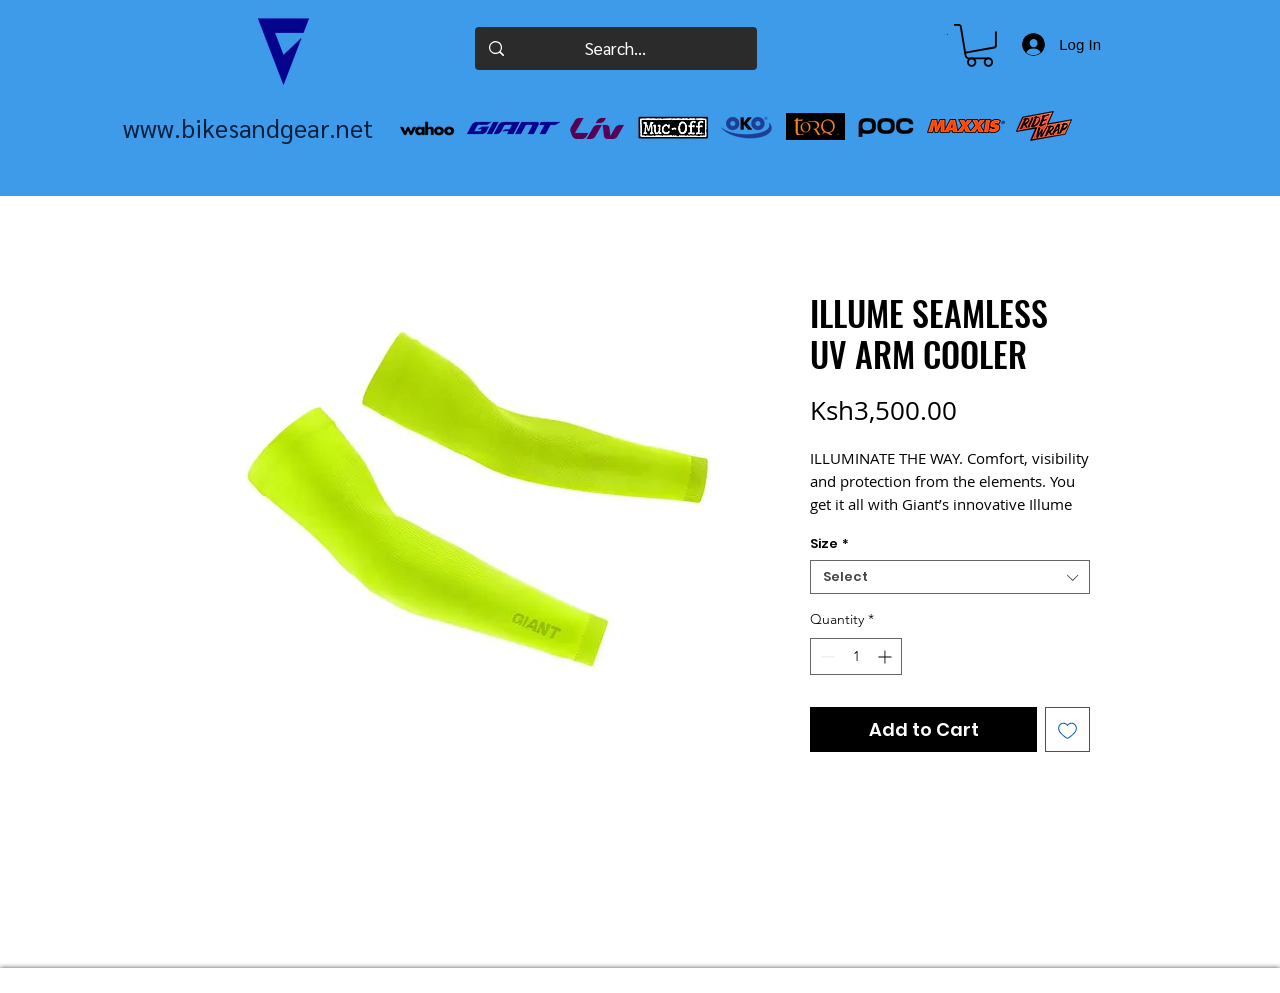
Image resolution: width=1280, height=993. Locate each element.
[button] (945, 34)
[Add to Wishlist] (1067, 729)
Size (829, 544)
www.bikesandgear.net (248, 127)
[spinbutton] (856, 656)
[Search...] (615, 48)
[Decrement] (825, 656)
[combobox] (950, 577)
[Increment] (886, 656)
